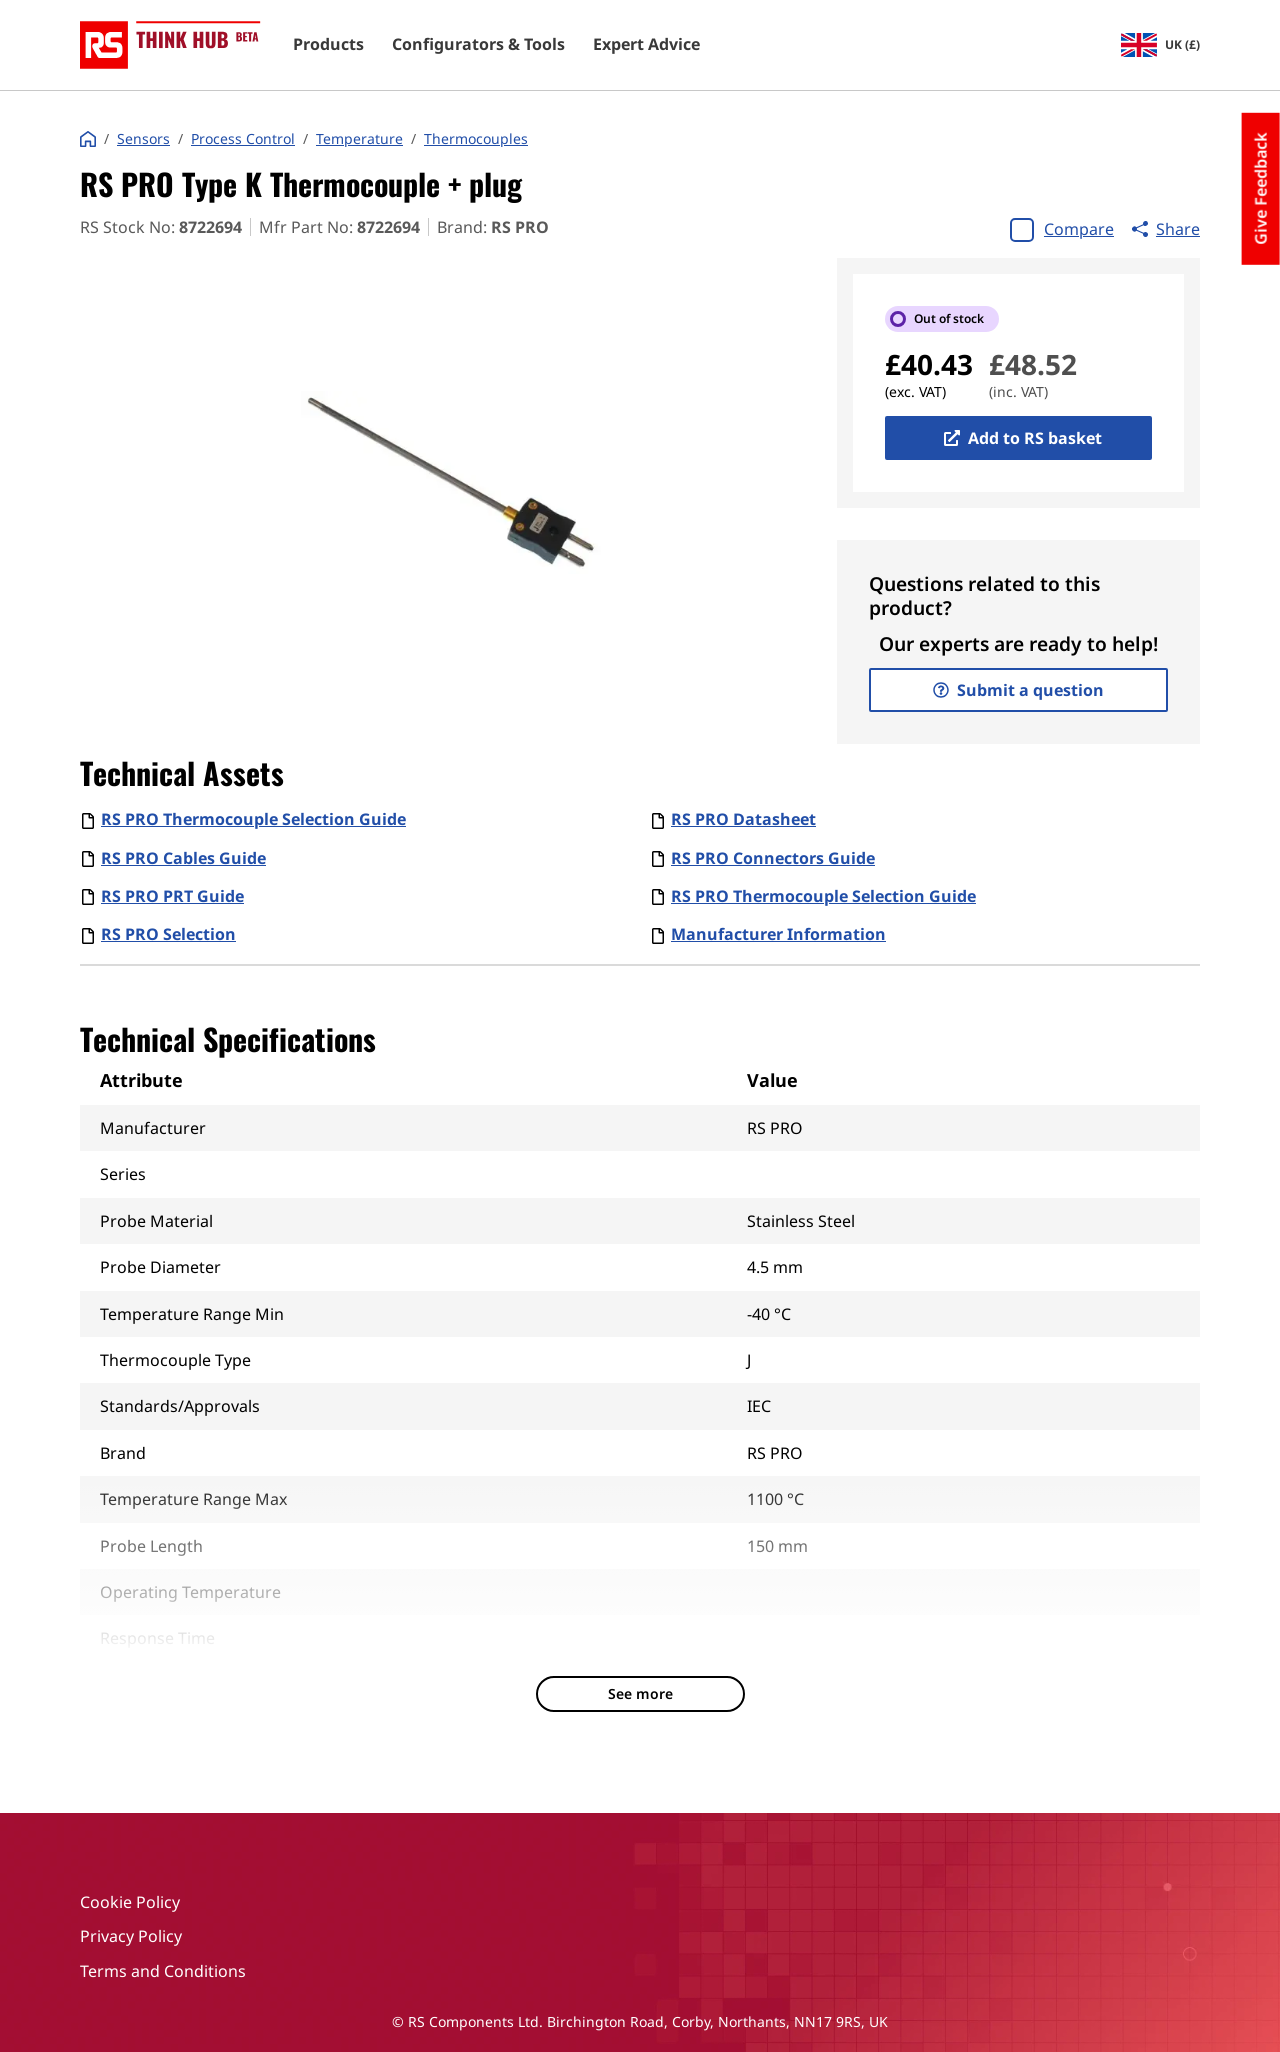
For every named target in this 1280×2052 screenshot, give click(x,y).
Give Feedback (1261, 189)
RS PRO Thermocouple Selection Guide (253, 819)
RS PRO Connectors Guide (773, 858)
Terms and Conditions (163, 1971)
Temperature (359, 139)
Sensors (143, 139)
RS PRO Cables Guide (183, 858)
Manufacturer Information (778, 934)
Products (328, 45)
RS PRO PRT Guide (172, 896)
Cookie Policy (130, 1902)
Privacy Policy (131, 1936)
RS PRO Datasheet (743, 819)
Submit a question (1018, 690)
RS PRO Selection (168, 934)
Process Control (243, 139)
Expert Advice (646, 45)
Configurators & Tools (478, 45)
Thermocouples (476, 139)
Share (1166, 229)
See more (640, 1693)
